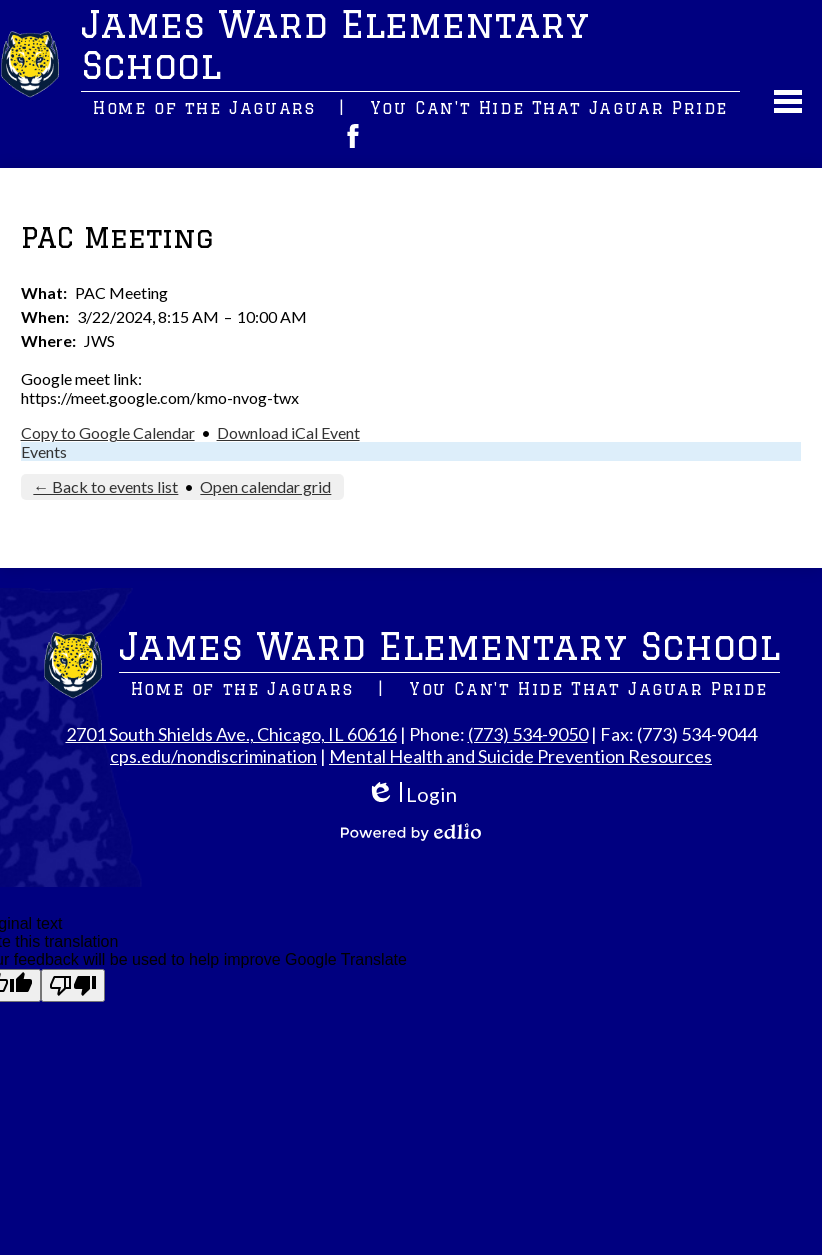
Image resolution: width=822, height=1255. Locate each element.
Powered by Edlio (411, 832)
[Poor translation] (73, 985)
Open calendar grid (265, 486)
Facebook (353, 136)
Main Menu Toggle (788, 101)
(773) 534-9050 (528, 734)
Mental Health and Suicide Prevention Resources (520, 756)
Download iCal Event (288, 432)
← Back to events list (105, 486)
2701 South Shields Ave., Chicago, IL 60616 (231, 734)
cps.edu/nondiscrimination (213, 756)
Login (411, 794)
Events (44, 451)
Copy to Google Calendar (108, 432)
